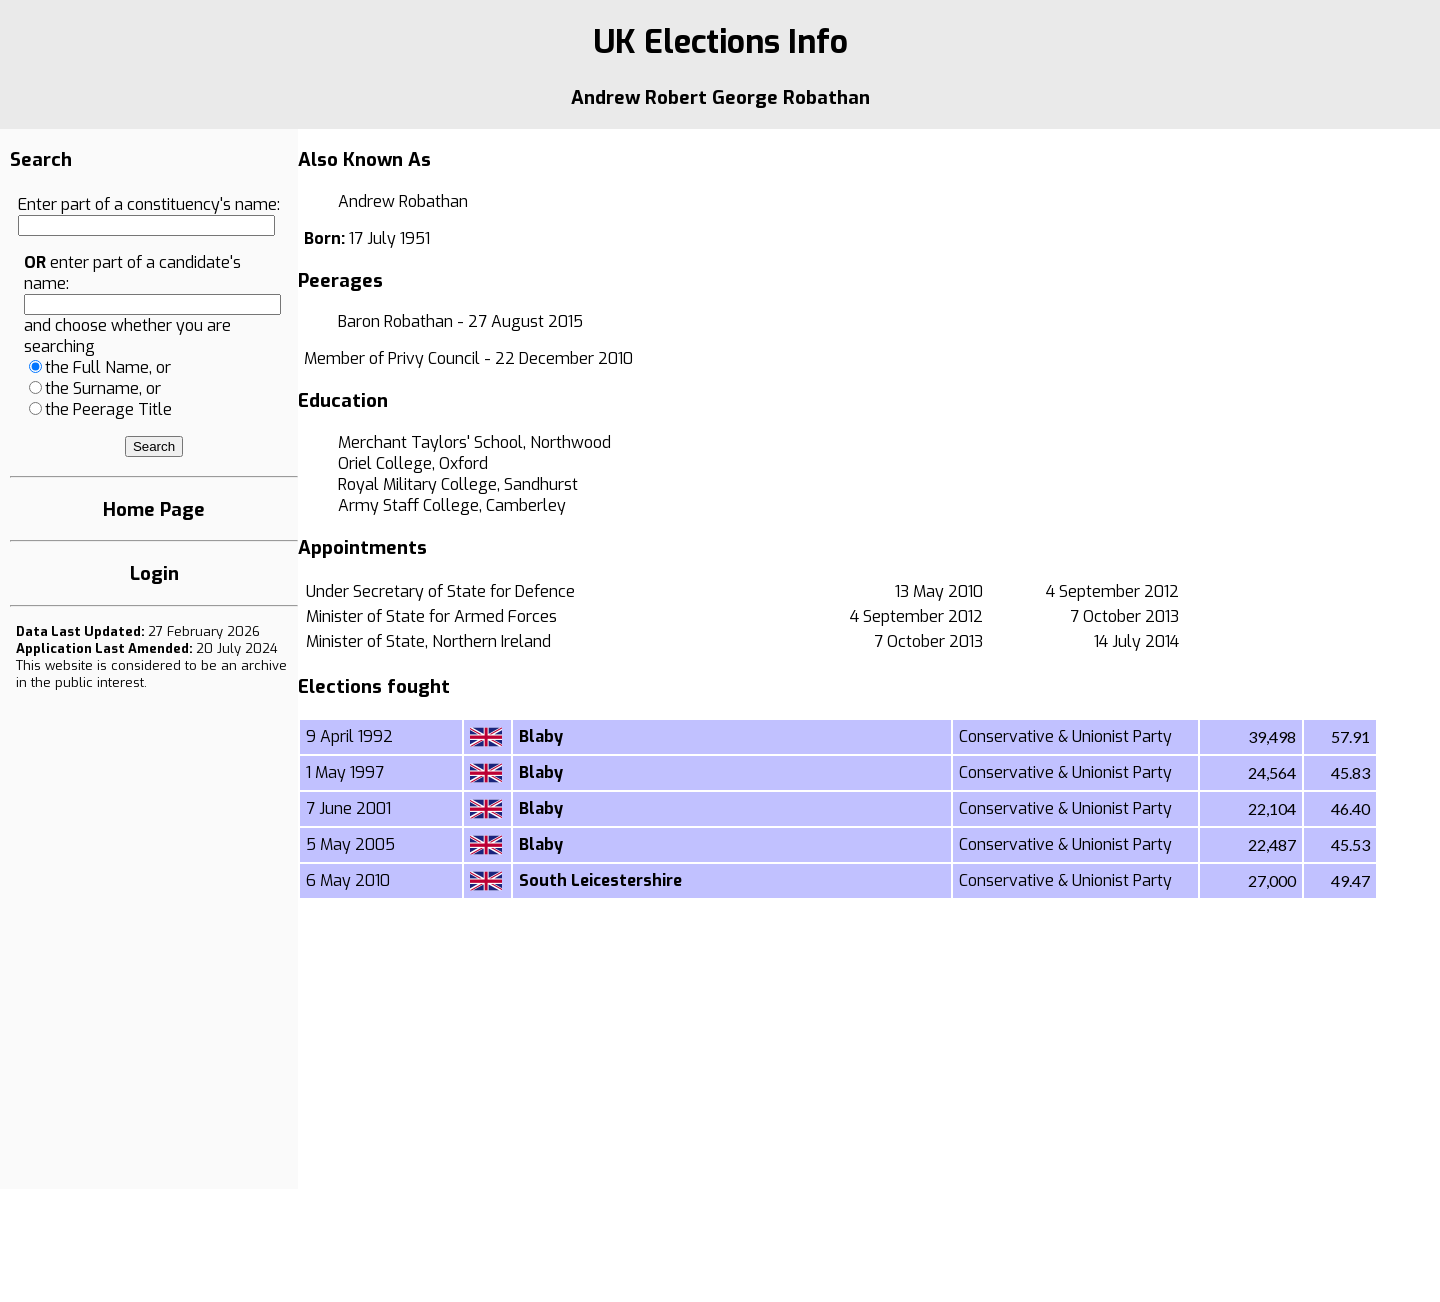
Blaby (541, 736)
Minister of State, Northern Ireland (428, 641)
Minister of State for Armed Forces (431, 616)
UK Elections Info (720, 42)
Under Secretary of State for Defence (440, 591)
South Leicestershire (600, 880)
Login (154, 573)
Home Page (154, 509)
